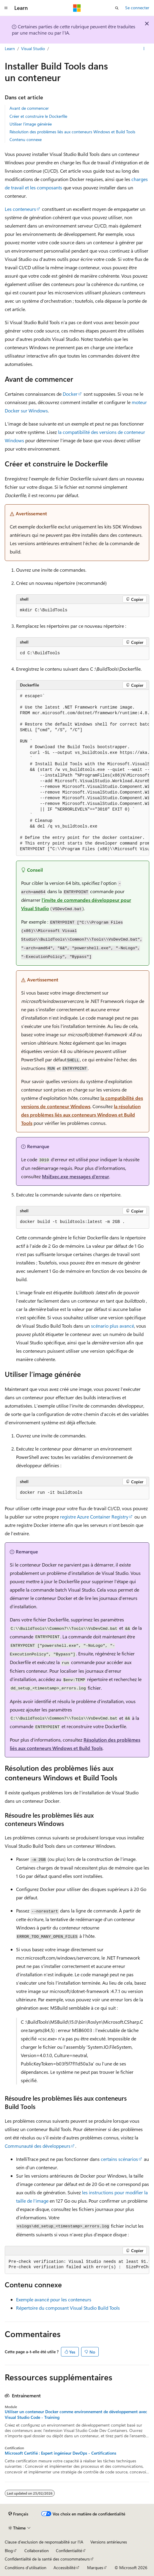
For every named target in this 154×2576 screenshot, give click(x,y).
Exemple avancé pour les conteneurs (53, 2299)
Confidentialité (69, 2550)
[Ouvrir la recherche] (117, 8)
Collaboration (36, 2550)
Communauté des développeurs (37, 2146)
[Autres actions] (144, 48)
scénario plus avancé (112, 1326)
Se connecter (137, 7)
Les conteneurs (20, 209)
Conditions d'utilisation (25, 2567)
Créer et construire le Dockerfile (38, 116)
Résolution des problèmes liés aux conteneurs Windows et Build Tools (72, 131)
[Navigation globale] (6, 8)
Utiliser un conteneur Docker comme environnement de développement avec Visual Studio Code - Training (76, 2414)
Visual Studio (33, 48)
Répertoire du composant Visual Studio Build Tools (68, 2308)
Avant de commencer (29, 108)
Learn (10, 48)
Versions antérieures (108, 2542)
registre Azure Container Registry (94, 1516)
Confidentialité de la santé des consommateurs (47, 2559)
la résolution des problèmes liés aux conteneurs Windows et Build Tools (81, 1114)
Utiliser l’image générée (31, 124)
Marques (95, 2567)
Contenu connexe (26, 139)
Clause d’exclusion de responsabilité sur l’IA (44, 2542)
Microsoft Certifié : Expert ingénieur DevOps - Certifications (60, 2453)
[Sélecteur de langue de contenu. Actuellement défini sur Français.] (18, 2513)
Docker (70, 394)
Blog (9, 2550)
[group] (82, 773)
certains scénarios (119, 2159)
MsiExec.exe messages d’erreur (75, 1176)
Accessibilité (65, 2567)
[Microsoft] (77, 8)
